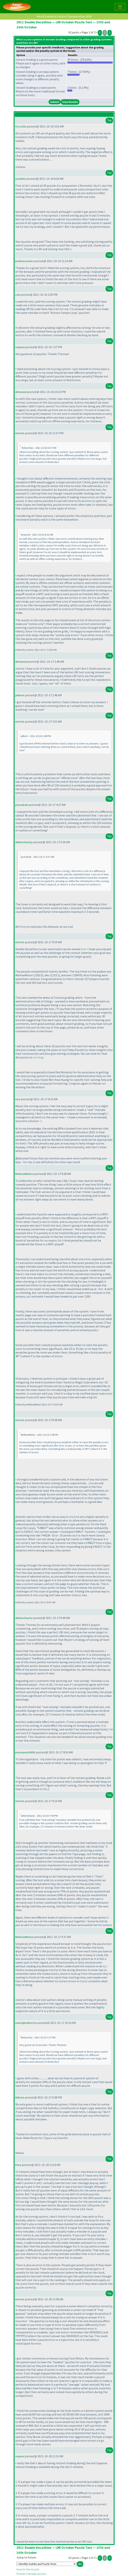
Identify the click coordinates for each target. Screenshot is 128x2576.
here (83, 949)
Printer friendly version (31, 2574)
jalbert (19, 695)
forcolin (20, 126)
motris (19, 433)
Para (18, 2165)
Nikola (19, 2097)
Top (109, 120)
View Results (70, 102)
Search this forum (27, 2569)
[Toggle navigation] (120, 6)
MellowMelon (24, 1174)
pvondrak (21, 805)
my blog (38, 1057)
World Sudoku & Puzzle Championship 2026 (64, 16)
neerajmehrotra (26, 2023)
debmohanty (24, 842)
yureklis (20, 179)
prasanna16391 (25, 1752)
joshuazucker (24, 261)
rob (17, 294)
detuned (21, 392)
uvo (17, 1099)
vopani (19, 347)
